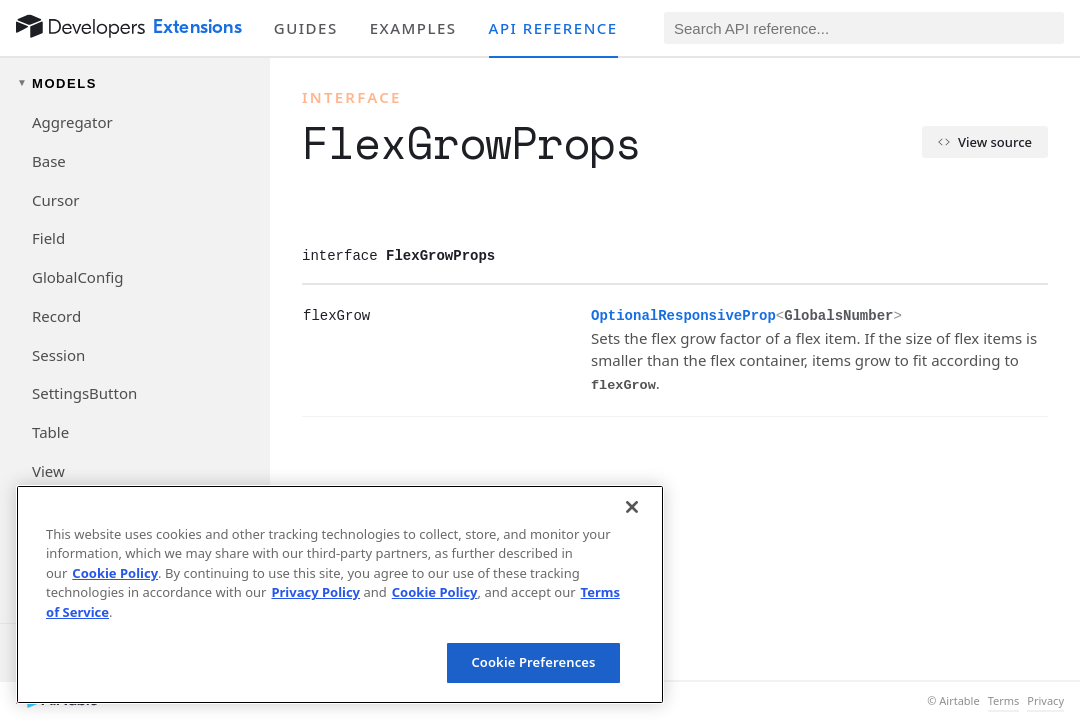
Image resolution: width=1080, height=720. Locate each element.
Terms (1004, 701)
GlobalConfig (77, 277)
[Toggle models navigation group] (135, 83)
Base (49, 161)
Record (56, 316)
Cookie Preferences (533, 662)
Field (48, 238)
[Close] (632, 507)
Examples (413, 28)
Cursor (55, 200)
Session (58, 355)
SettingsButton (84, 393)
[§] (287, 315)
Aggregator (72, 122)
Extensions (197, 27)
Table (50, 432)
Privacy (1045, 701)
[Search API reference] (864, 28)
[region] (340, 594)
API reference (553, 28)
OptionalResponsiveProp (683, 316)
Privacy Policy (315, 592)
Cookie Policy (115, 573)
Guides (306, 28)
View (48, 471)
